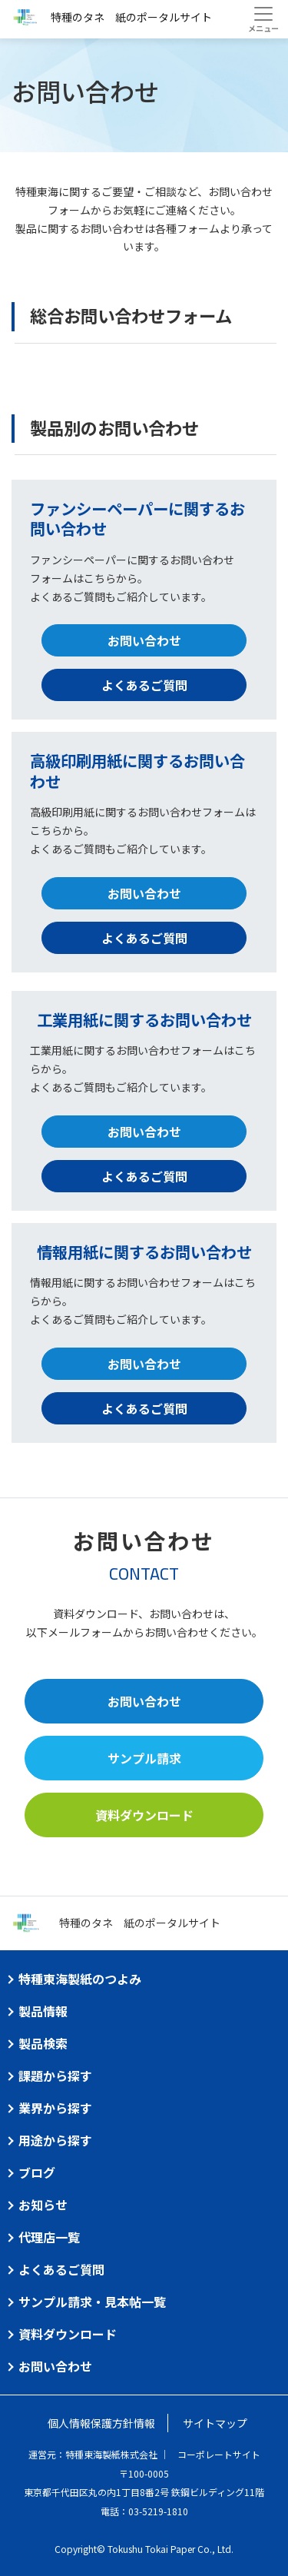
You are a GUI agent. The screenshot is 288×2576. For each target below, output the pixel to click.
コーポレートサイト (218, 2454)
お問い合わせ (144, 640)
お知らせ (43, 2204)
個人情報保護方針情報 (101, 2423)
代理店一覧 (49, 2237)
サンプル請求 (144, 1758)
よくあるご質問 (144, 685)
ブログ (36, 2172)
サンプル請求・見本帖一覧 (92, 2301)
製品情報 (43, 2011)
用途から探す (55, 2140)
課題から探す (55, 2075)
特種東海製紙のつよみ (79, 1978)
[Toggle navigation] (263, 19)
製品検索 (43, 2043)
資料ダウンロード (144, 1815)
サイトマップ (215, 2423)
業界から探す (55, 2108)
